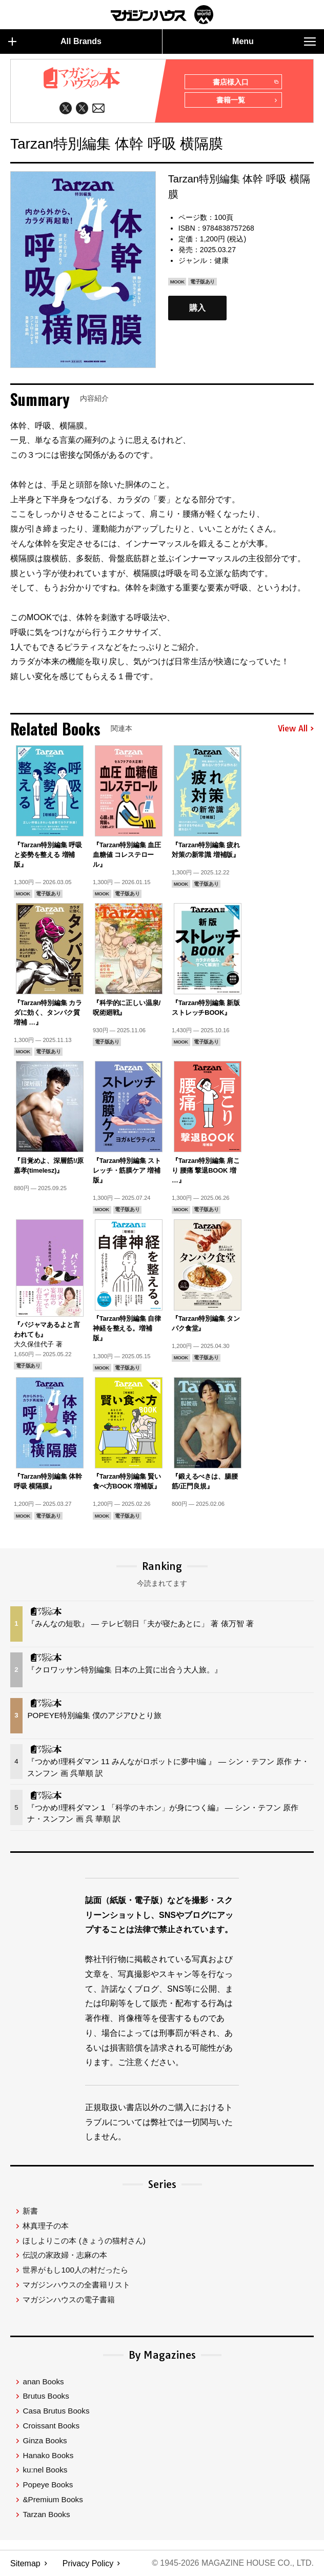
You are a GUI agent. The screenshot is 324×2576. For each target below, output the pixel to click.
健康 (221, 260)
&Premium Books (53, 2499)
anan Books (43, 2381)
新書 (30, 2210)
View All (296, 728)
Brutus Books (46, 2395)
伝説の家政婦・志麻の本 (65, 2255)
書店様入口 (245, 82)
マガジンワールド (162, 14)
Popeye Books (48, 2484)
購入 (197, 308)
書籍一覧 (247, 101)
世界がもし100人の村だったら (75, 2269)
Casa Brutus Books (56, 2410)
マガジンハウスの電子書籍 (69, 2299)
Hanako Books (48, 2455)
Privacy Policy (88, 2563)
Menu (274, 41)
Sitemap (25, 2563)
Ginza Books (45, 2440)
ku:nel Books (45, 2469)
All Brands (55, 41)
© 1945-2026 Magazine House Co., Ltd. (232, 2563)
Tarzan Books (46, 2514)
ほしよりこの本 (84, 2240)
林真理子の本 (46, 2225)
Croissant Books (51, 2425)
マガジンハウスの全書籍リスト (76, 2284)
